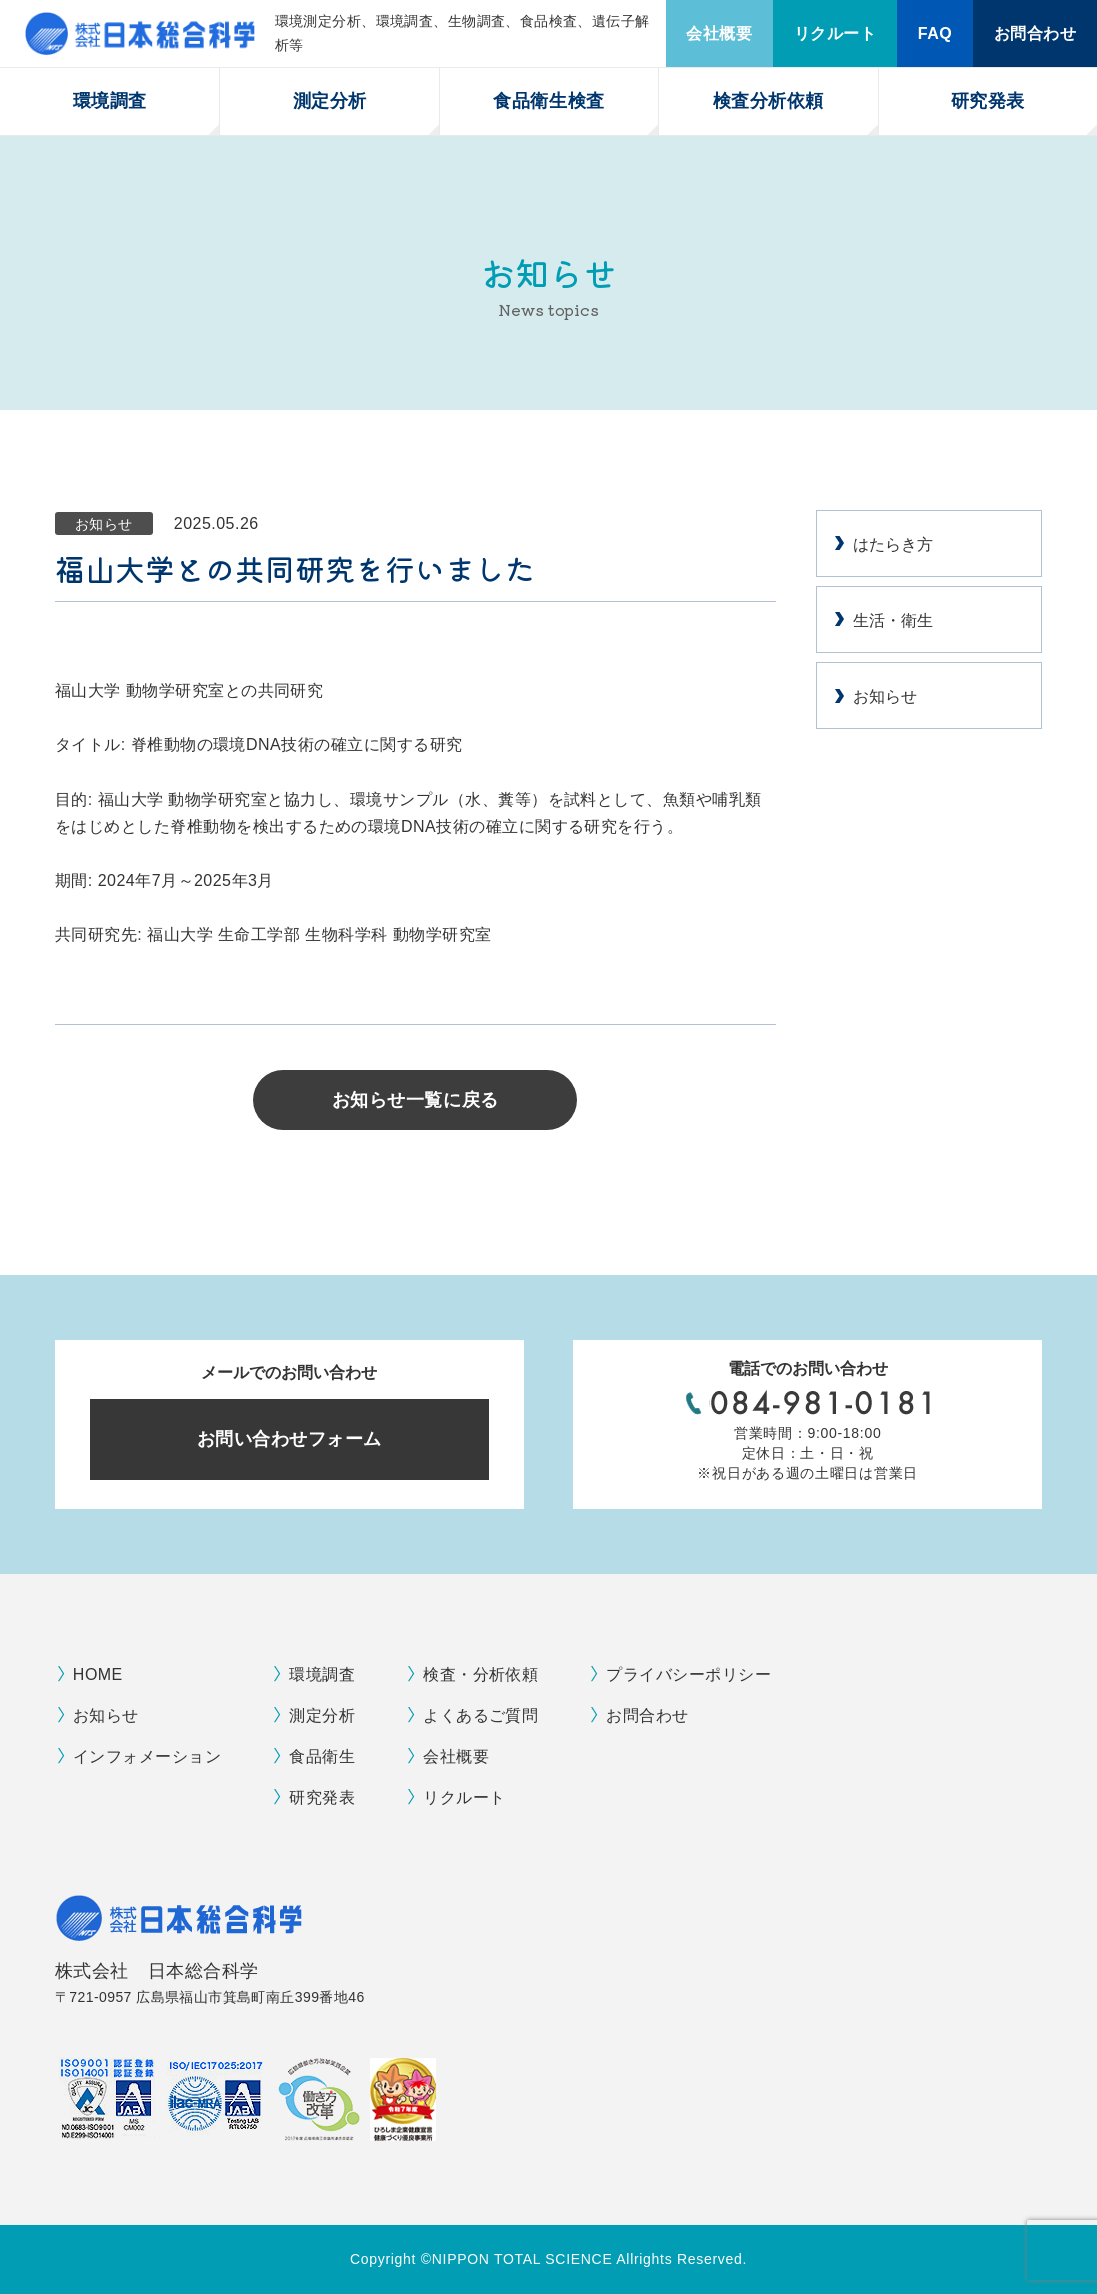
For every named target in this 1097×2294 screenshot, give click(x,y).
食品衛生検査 (548, 101)
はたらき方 (893, 544)
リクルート (835, 33)
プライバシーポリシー (688, 1674)
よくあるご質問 (480, 1715)
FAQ (935, 33)
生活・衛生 (893, 620)
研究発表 (988, 101)
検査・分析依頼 (480, 1674)
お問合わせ (1035, 33)
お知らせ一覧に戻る (415, 1100)
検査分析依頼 (768, 101)
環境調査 (110, 101)
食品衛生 (322, 1756)
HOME (98, 1674)
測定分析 (330, 101)
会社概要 (719, 33)
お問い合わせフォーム (289, 1439)
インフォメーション (147, 1756)
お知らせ (885, 696)
